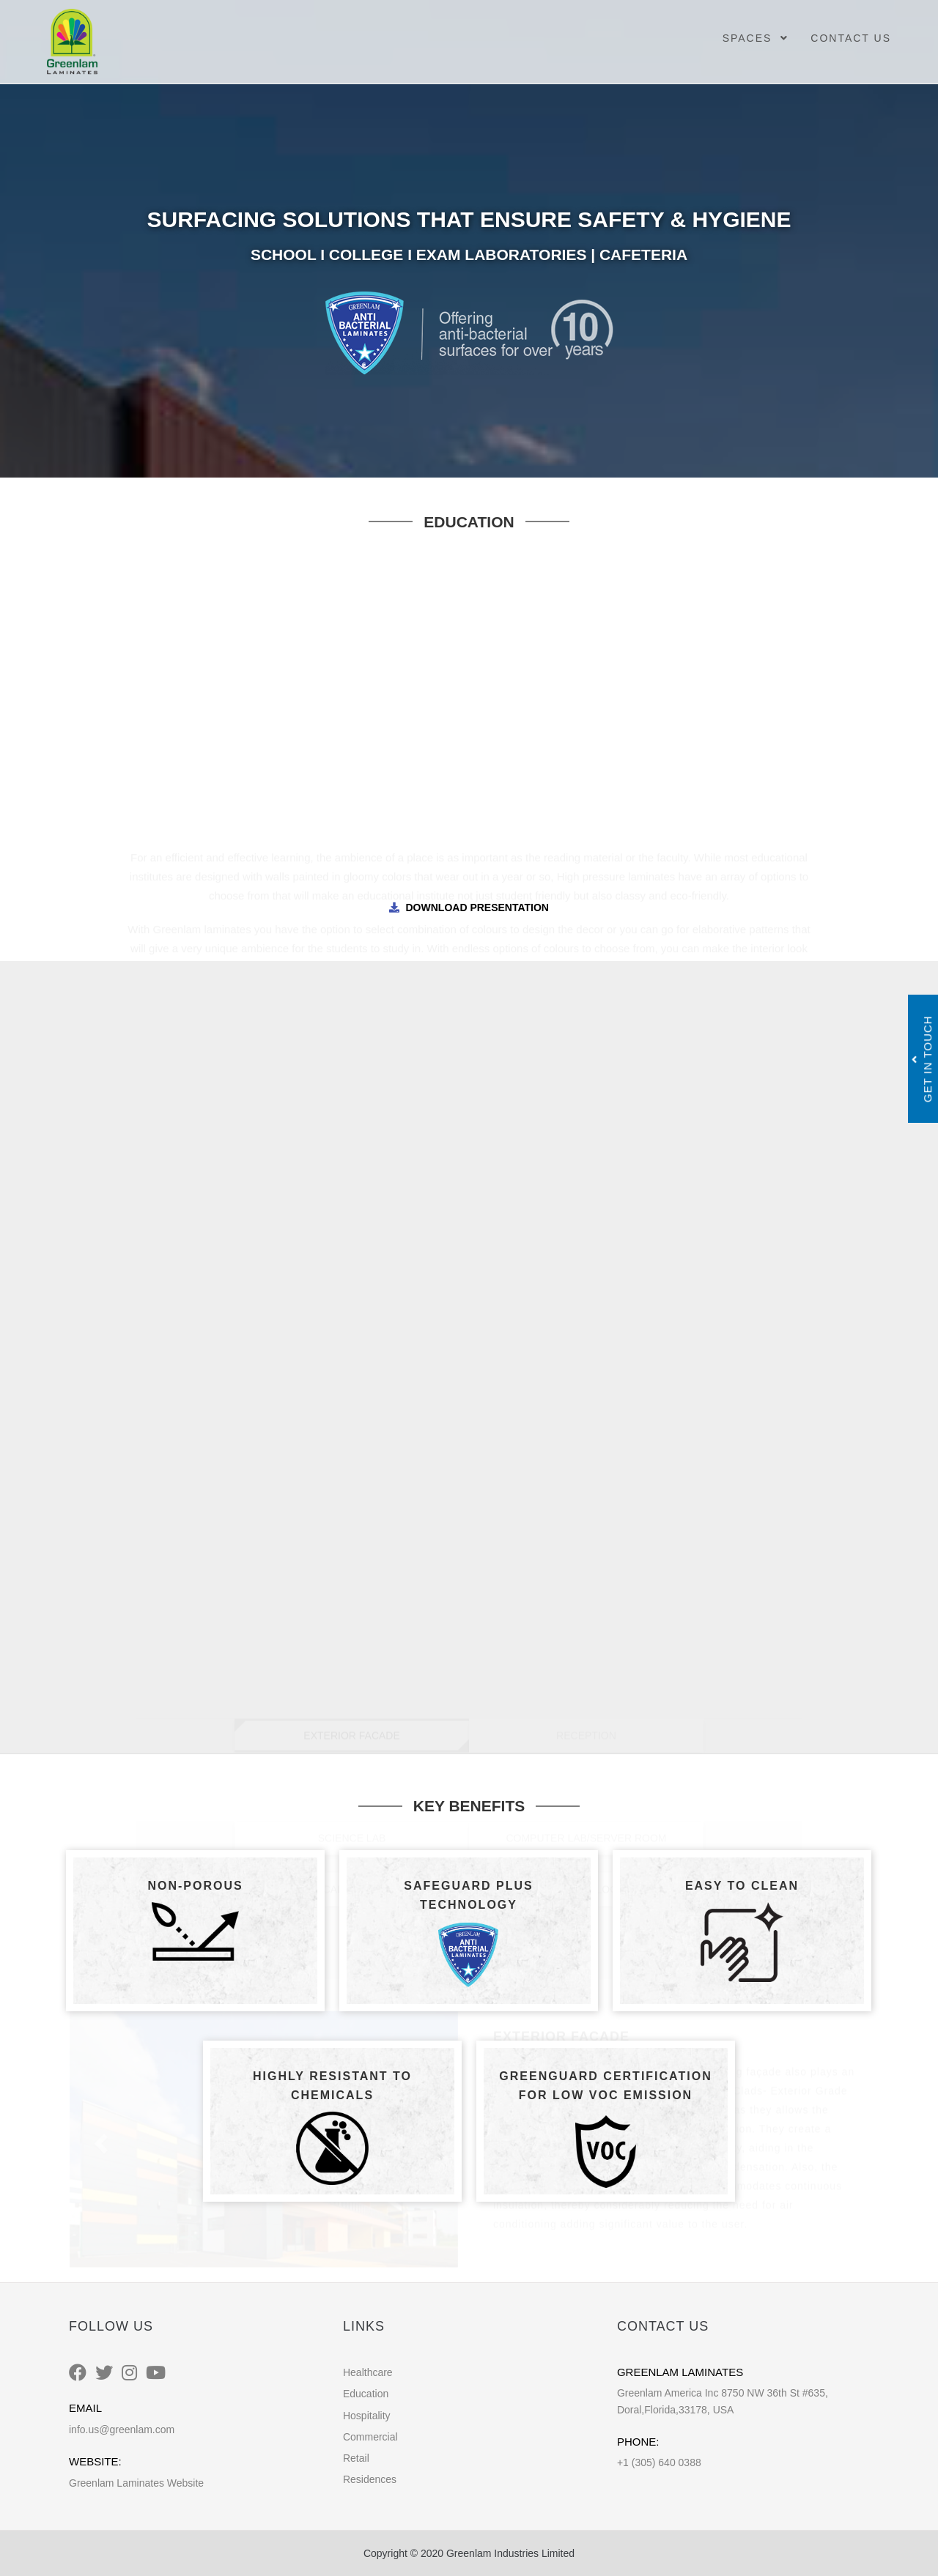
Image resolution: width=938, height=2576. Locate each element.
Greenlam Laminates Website (136, 2483)
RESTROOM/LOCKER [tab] (586, 1183)
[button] (99, 1433)
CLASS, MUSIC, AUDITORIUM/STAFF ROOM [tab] (587, 1081)
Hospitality (367, 2415)
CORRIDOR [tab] (352, 1081)
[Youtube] (156, 2373)
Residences (369, 2479)
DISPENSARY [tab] (469, 1235)
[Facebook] (77, 2373)
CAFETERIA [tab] (352, 1183)
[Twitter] (104, 2373)
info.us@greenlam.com (121, 2429)
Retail (356, 2458)
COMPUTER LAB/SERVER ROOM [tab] (586, 1132)
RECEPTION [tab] (586, 1030)
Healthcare (368, 2372)
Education (365, 2393)
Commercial (370, 2437)
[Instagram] (129, 2373)
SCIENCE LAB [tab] (352, 1132)
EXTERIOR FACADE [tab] (351, 1030)
